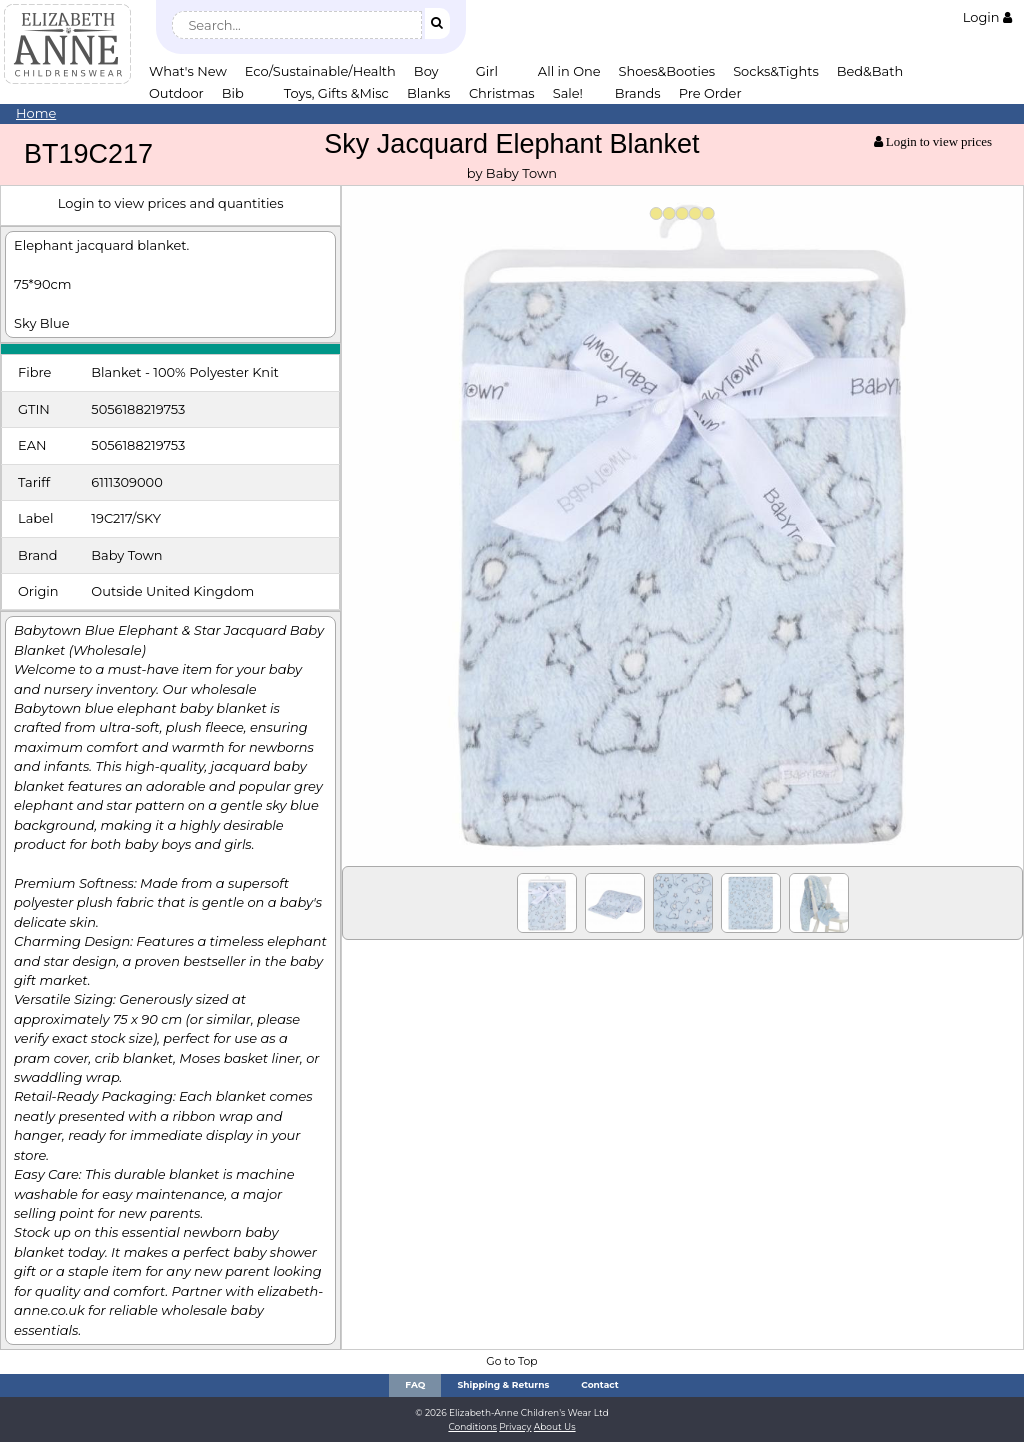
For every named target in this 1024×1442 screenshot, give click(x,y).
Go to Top (511, 1361)
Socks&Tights (776, 71)
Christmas (502, 93)
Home (36, 113)
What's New (188, 71)
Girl (487, 71)
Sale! (568, 93)
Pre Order (710, 93)
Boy (426, 71)
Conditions (472, 1426)
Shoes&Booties (667, 71)
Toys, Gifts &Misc (336, 93)
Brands (638, 93)
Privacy (515, 1426)
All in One (569, 71)
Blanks (429, 93)
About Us (555, 1426)
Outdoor (176, 93)
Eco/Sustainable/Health (320, 71)
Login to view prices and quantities (171, 203)
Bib (233, 93)
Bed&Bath (870, 71)
